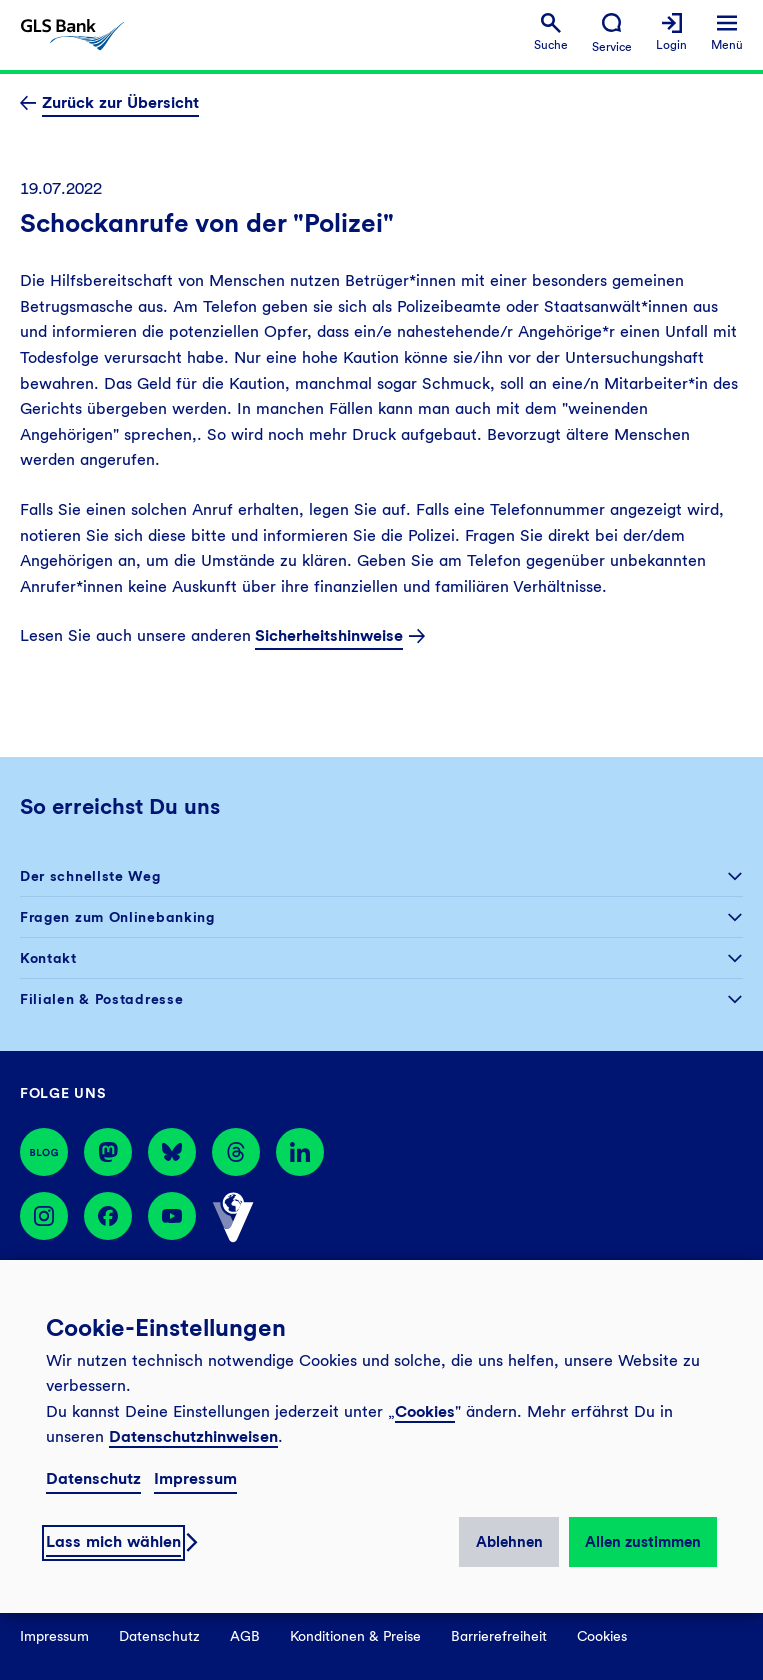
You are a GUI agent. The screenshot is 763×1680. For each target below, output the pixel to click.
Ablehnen (509, 1542)
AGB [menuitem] (245, 1636)
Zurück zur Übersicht (120, 102)
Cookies (425, 1411)
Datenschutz (93, 1478)
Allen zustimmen (643, 1542)
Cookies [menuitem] (602, 1636)
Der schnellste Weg (90, 876)
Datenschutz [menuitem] (159, 1636)
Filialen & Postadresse (101, 999)
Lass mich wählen (113, 1541)
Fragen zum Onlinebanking (117, 917)
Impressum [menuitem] (54, 1636)
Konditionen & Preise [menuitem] (355, 1636)
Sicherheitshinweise (329, 635)
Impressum (195, 1478)
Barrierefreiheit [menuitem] (499, 1636)
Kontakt (48, 958)
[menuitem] (551, 32)
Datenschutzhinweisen (193, 1436)
